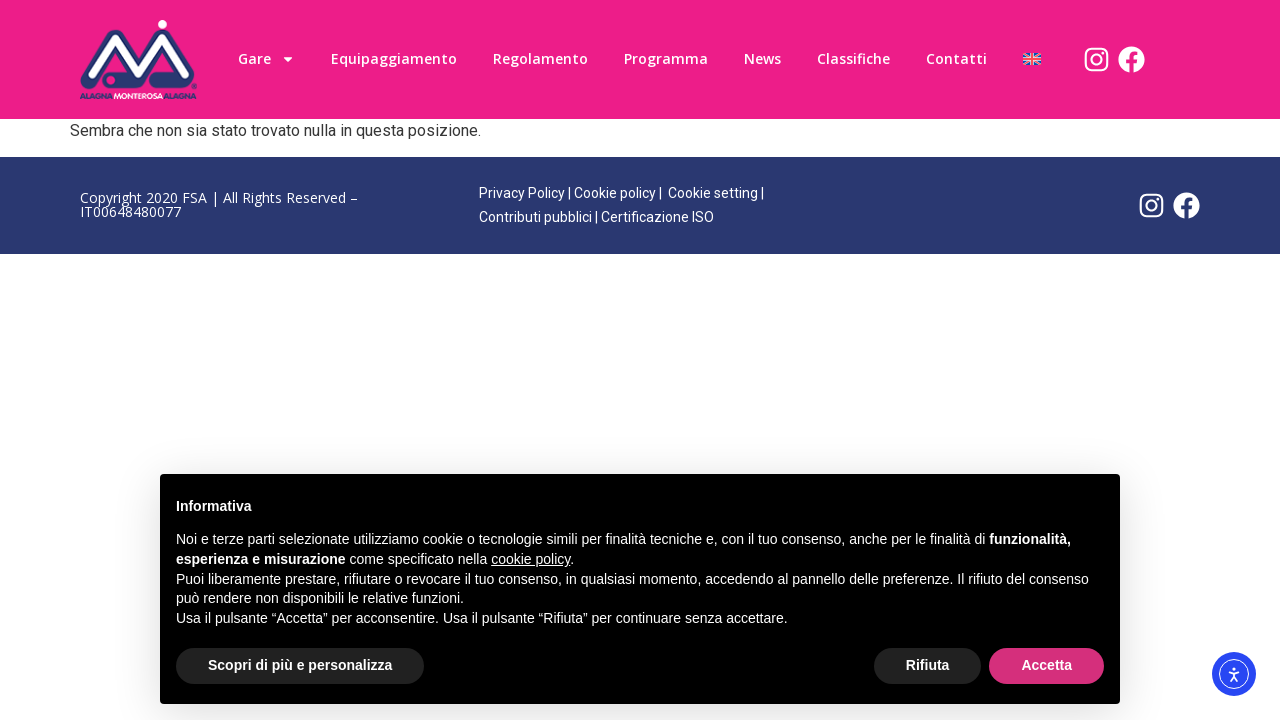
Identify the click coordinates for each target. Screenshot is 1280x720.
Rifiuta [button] (928, 665)
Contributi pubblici (535, 217)
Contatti (956, 58)
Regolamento (540, 58)
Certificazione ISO (657, 217)
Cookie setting (713, 193)
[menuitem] (1032, 59)
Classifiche (853, 58)
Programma (666, 58)
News (762, 58)
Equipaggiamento (394, 58)
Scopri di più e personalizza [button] (300, 665)
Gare (266, 59)
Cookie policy (615, 193)
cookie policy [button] (530, 559)
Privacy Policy (522, 193)
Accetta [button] (1046, 665)
